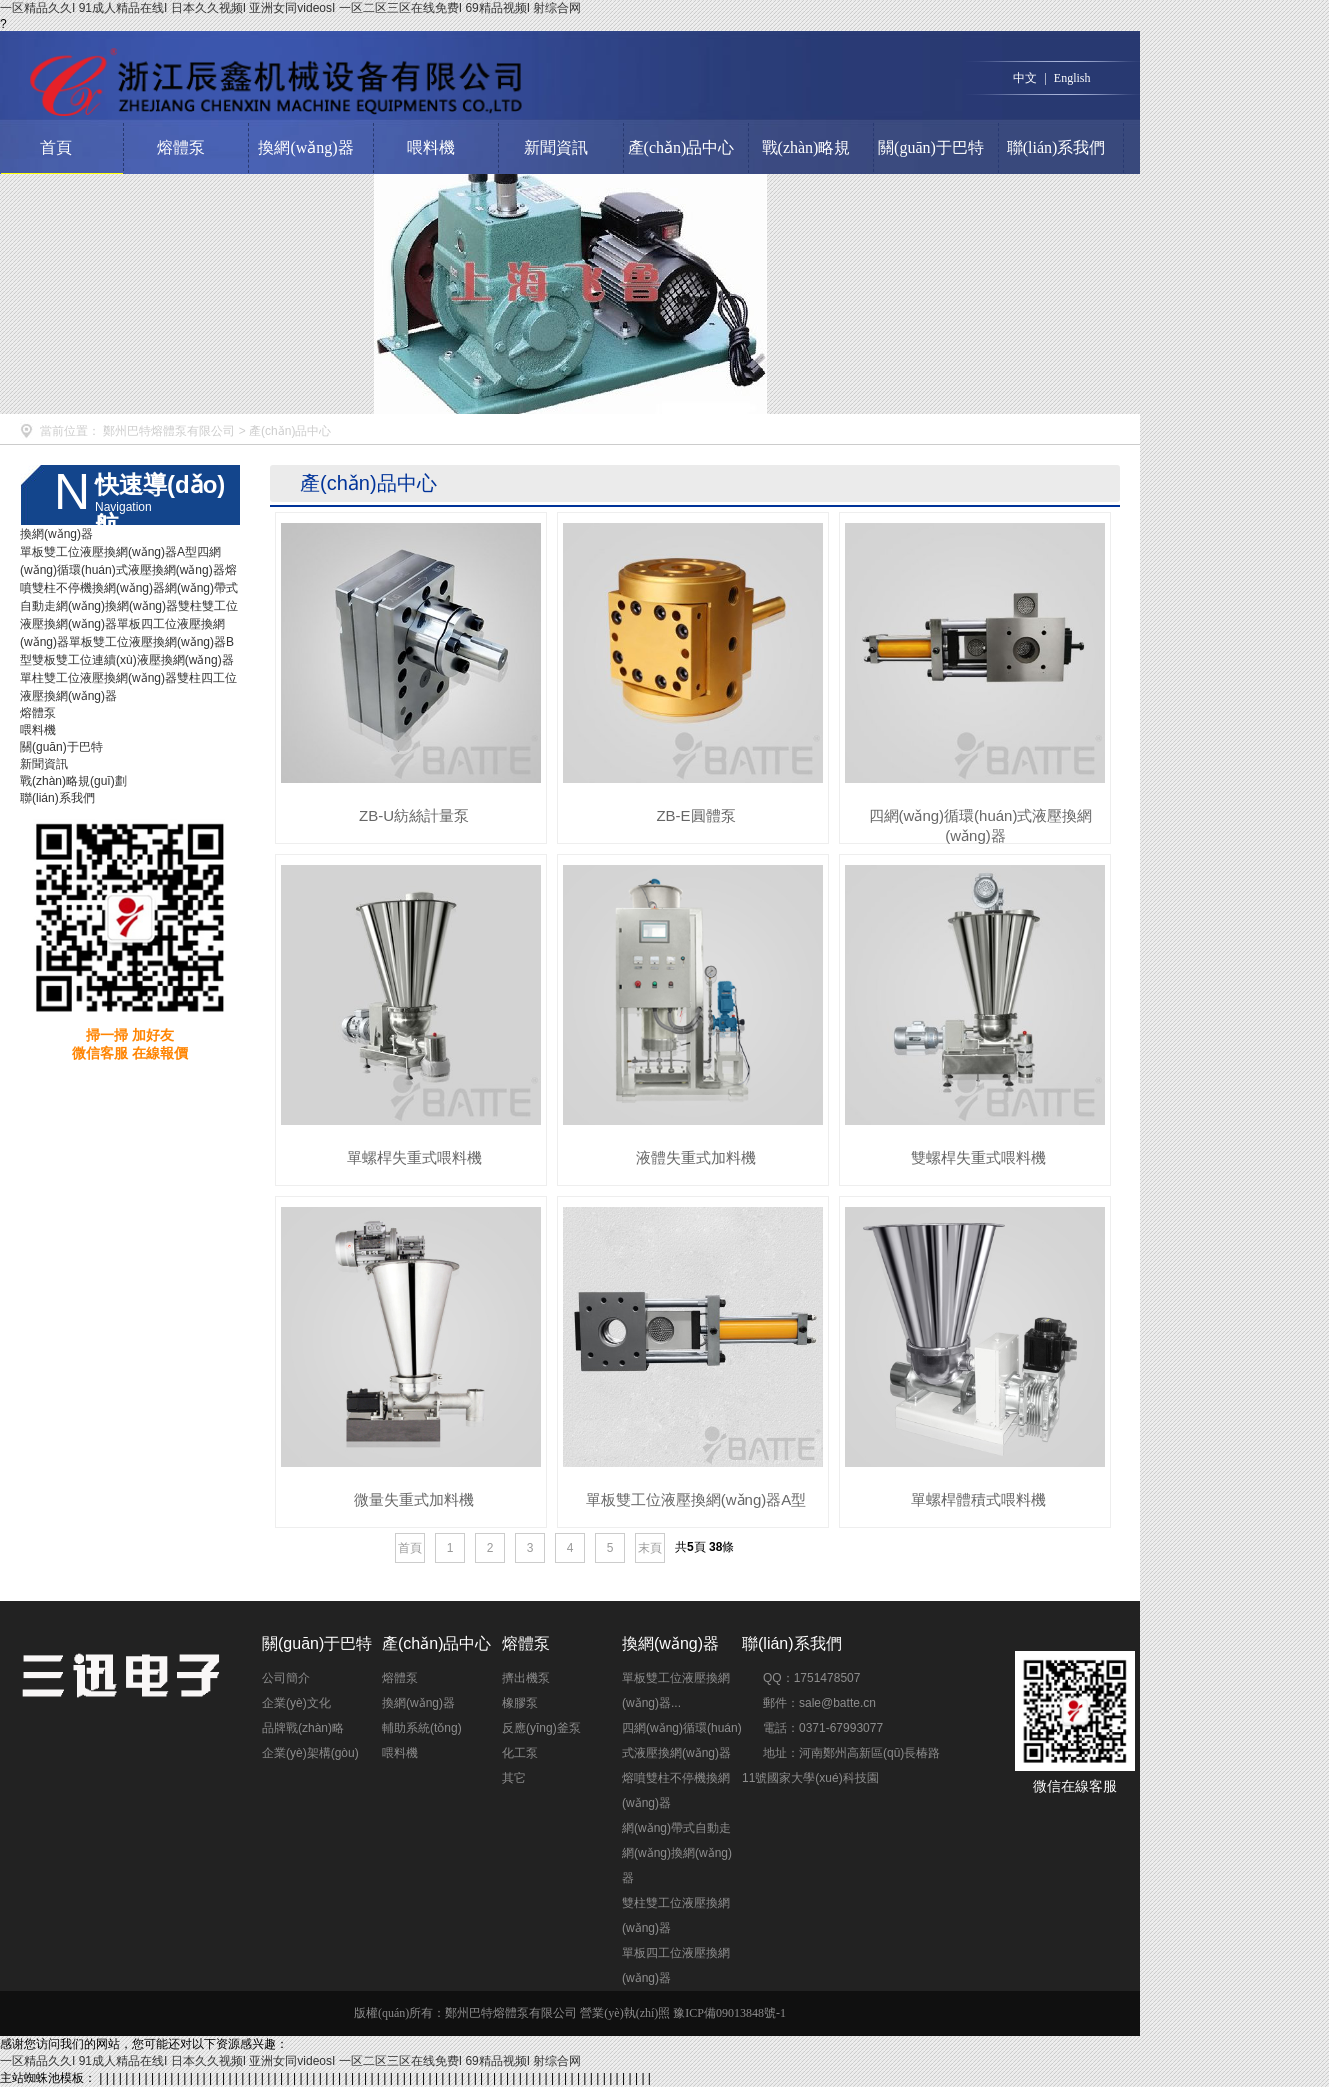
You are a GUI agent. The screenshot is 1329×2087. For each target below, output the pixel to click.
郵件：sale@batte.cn (819, 1703)
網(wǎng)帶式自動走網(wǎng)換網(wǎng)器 (677, 1853)
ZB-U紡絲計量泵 (414, 815)
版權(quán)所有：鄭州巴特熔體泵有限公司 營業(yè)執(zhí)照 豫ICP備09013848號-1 (570, 2013)
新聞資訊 (556, 147)
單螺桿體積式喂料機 (978, 1499)
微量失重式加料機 (414, 1499)
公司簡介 (286, 1678)
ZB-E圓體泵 (695, 815)
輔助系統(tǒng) (422, 1728)
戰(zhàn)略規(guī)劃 (806, 172)
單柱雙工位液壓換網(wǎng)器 (98, 678)
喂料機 (431, 147)
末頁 (650, 1548)
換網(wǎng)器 (305, 147)
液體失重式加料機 (696, 1157)
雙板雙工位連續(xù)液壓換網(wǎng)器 (133, 660)
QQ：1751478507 (811, 1678)
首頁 (56, 147)
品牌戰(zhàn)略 (303, 1728)
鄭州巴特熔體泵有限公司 (169, 431)
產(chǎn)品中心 (681, 147)
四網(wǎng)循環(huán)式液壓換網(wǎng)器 (981, 825)
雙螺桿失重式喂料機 (978, 1157)
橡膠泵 (520, 1703)
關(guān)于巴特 (931, 147)
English (1072, 78)
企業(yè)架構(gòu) (310, 1753)
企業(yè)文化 (296, 1703)
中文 (1025, 78)
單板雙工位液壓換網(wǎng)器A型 (108, 552)
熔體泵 (181, 147)
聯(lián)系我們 (1056, 147)
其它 (514, 1778)
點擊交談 (904, 1670)
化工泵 (520, 1753)
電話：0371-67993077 (823, 1728)
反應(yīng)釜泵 (541, 1728)
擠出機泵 (526, 1678)
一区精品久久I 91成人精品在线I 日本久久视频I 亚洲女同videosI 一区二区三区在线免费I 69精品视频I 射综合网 (290, 8)
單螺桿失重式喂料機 (414, 1157)
